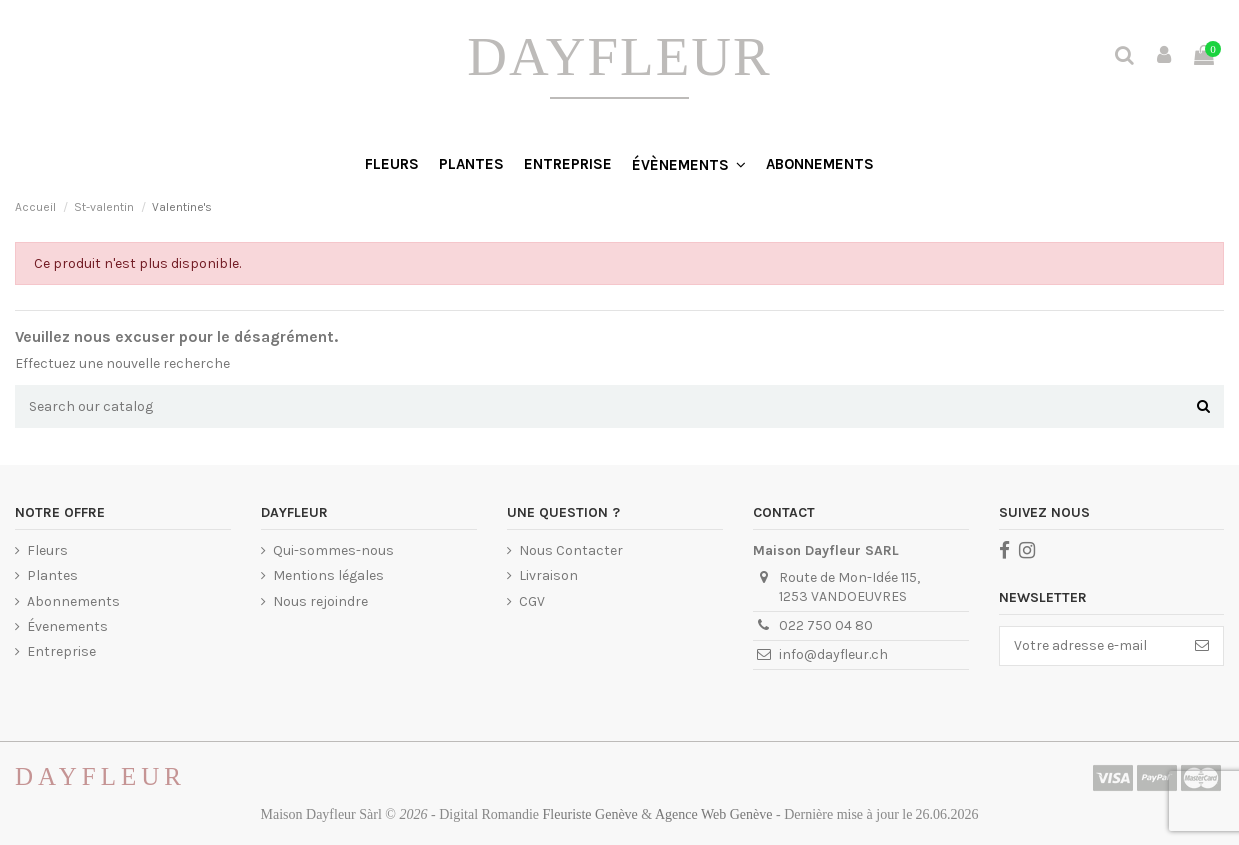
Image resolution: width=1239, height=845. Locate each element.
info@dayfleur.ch (833, 654)
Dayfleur (100, 777)
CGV (532, 601)
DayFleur (619, 57)
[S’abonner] (1202, 646)
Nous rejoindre (320, 601)
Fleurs (47, 550)
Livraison (548, 575)
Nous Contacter (571, 550)
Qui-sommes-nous (333, 550)
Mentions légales (328, 575)
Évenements (67, 626)
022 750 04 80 (826, 625)
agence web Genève (714, 814)
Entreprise (61, 651)
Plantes (52, 575)
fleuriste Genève (590, 814)
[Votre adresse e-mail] (1090, 646)
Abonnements (73, 601)
